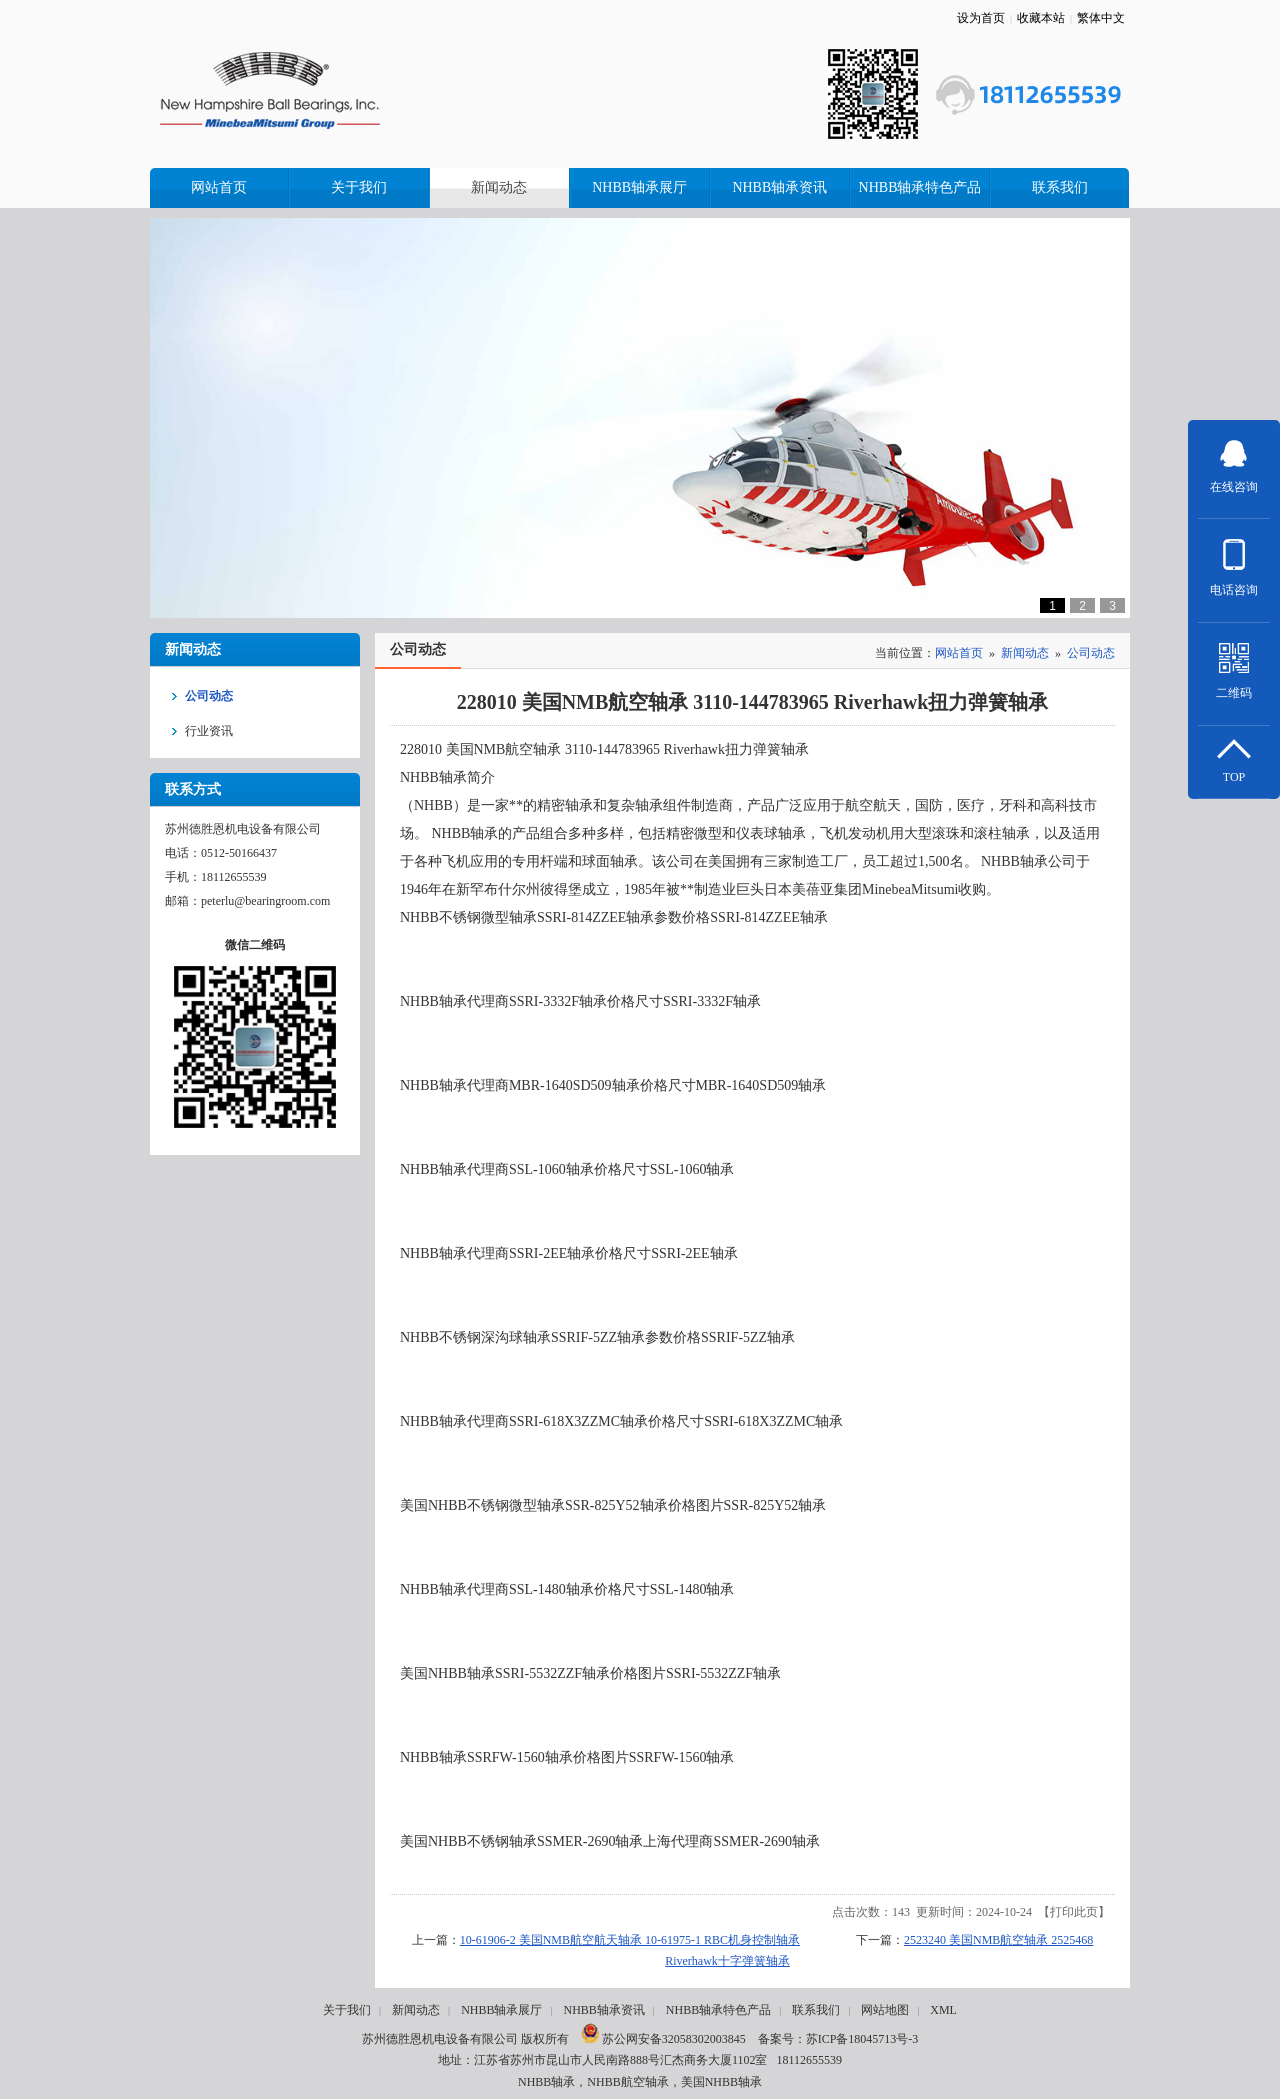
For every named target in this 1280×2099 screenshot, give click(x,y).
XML (943, 2010)
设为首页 (981, 18)
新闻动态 (1025, 653)
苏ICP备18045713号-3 (862, 2039)
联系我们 (816, 2010)
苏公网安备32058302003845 (663, 2039)
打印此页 (1074, 1912)
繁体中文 (1101, 18)
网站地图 (885, 2010)
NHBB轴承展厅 (501, 2010)
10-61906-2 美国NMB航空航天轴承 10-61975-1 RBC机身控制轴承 (630, 1940)
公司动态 (1091, 653)
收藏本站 (1041, 18)
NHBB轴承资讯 (603, 2010)
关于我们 (347, 2010)
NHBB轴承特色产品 (718, 2010)
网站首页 (959, 653)
